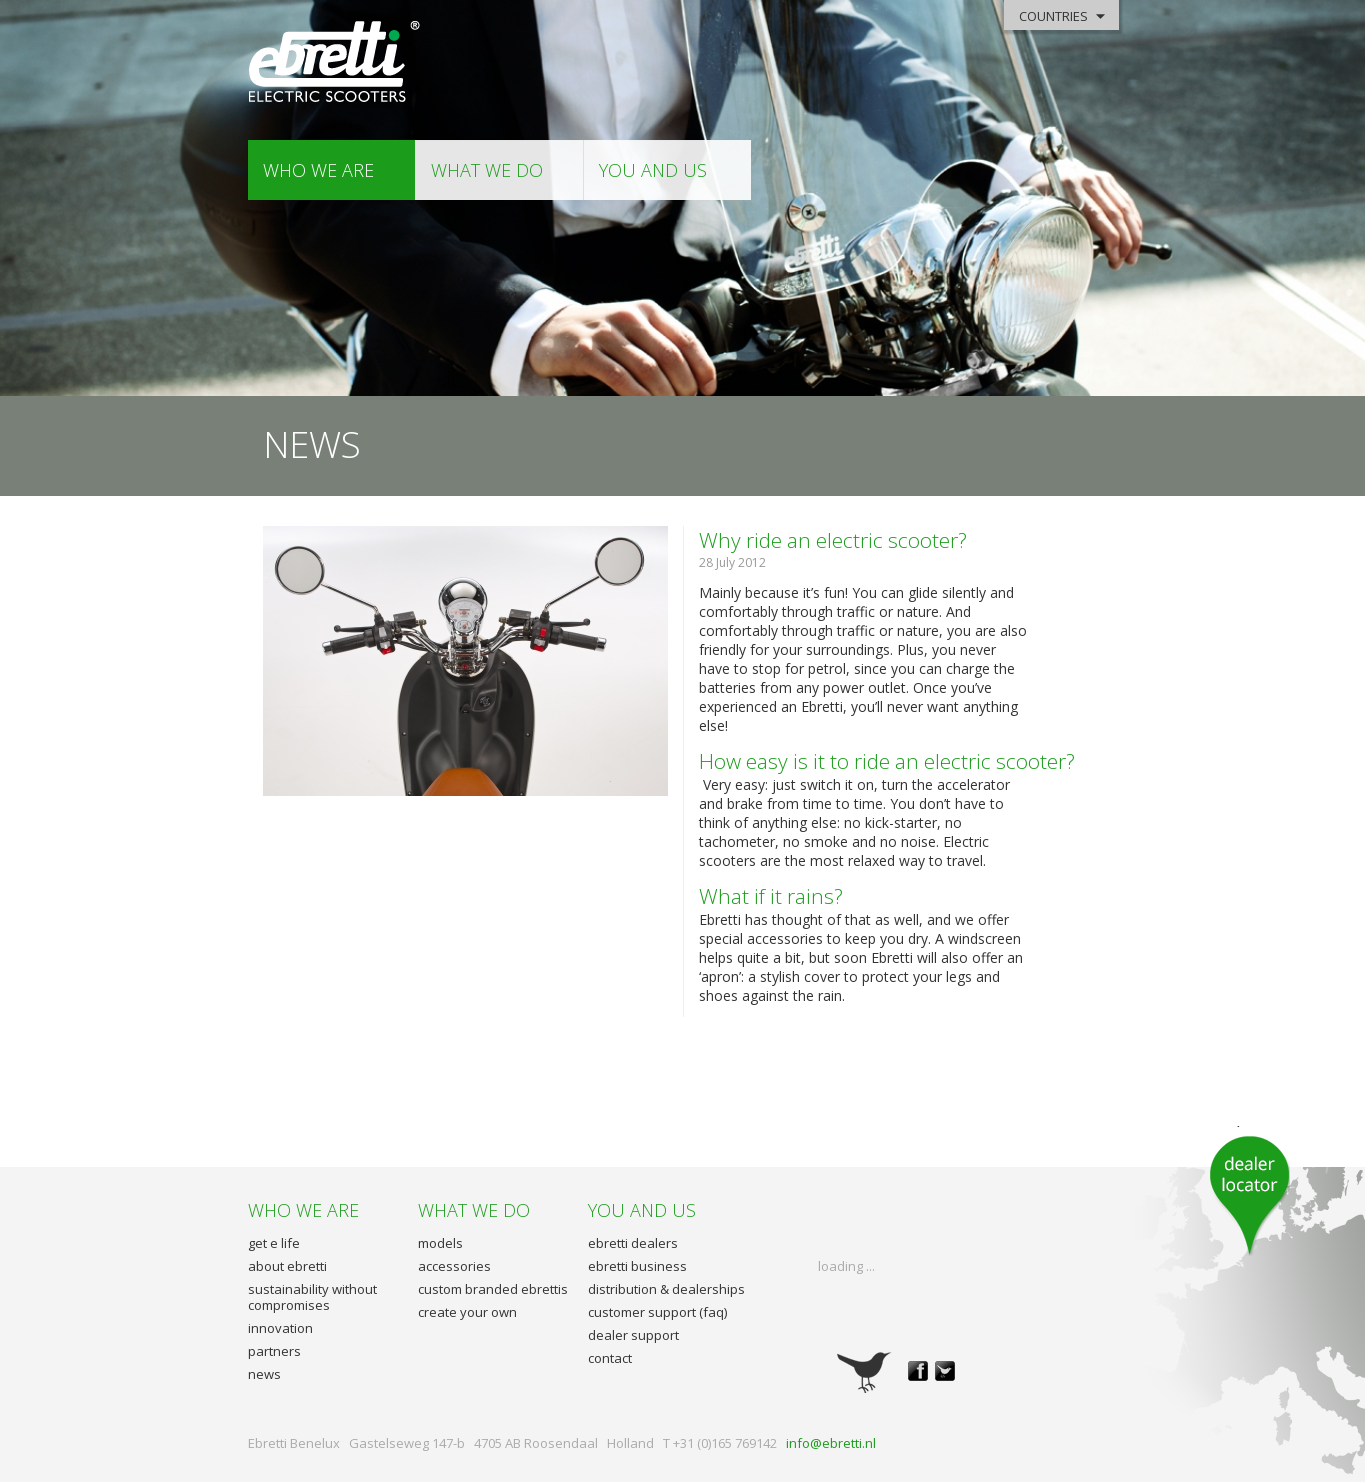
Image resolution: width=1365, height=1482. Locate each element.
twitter (945, 1371)
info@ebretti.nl (831, 1443)
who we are (318, 170)
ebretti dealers (633, 1243)
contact (610, 1358)
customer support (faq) (657, 1312)
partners (274, 1351)
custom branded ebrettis (493, 1289)
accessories (454, 1266)
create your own (467, 1312)
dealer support (633, 1335)
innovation (280, 1328)
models (440, 1243)
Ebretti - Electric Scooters (335, 62)
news (264, 1374)
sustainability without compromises (312, 1297)
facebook (918, 1371)
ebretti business (637, 1266)
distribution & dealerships (666, 1289)
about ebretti (287, 1266)
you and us (653, 170)
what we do (487, 170)
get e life (274, 1243)
